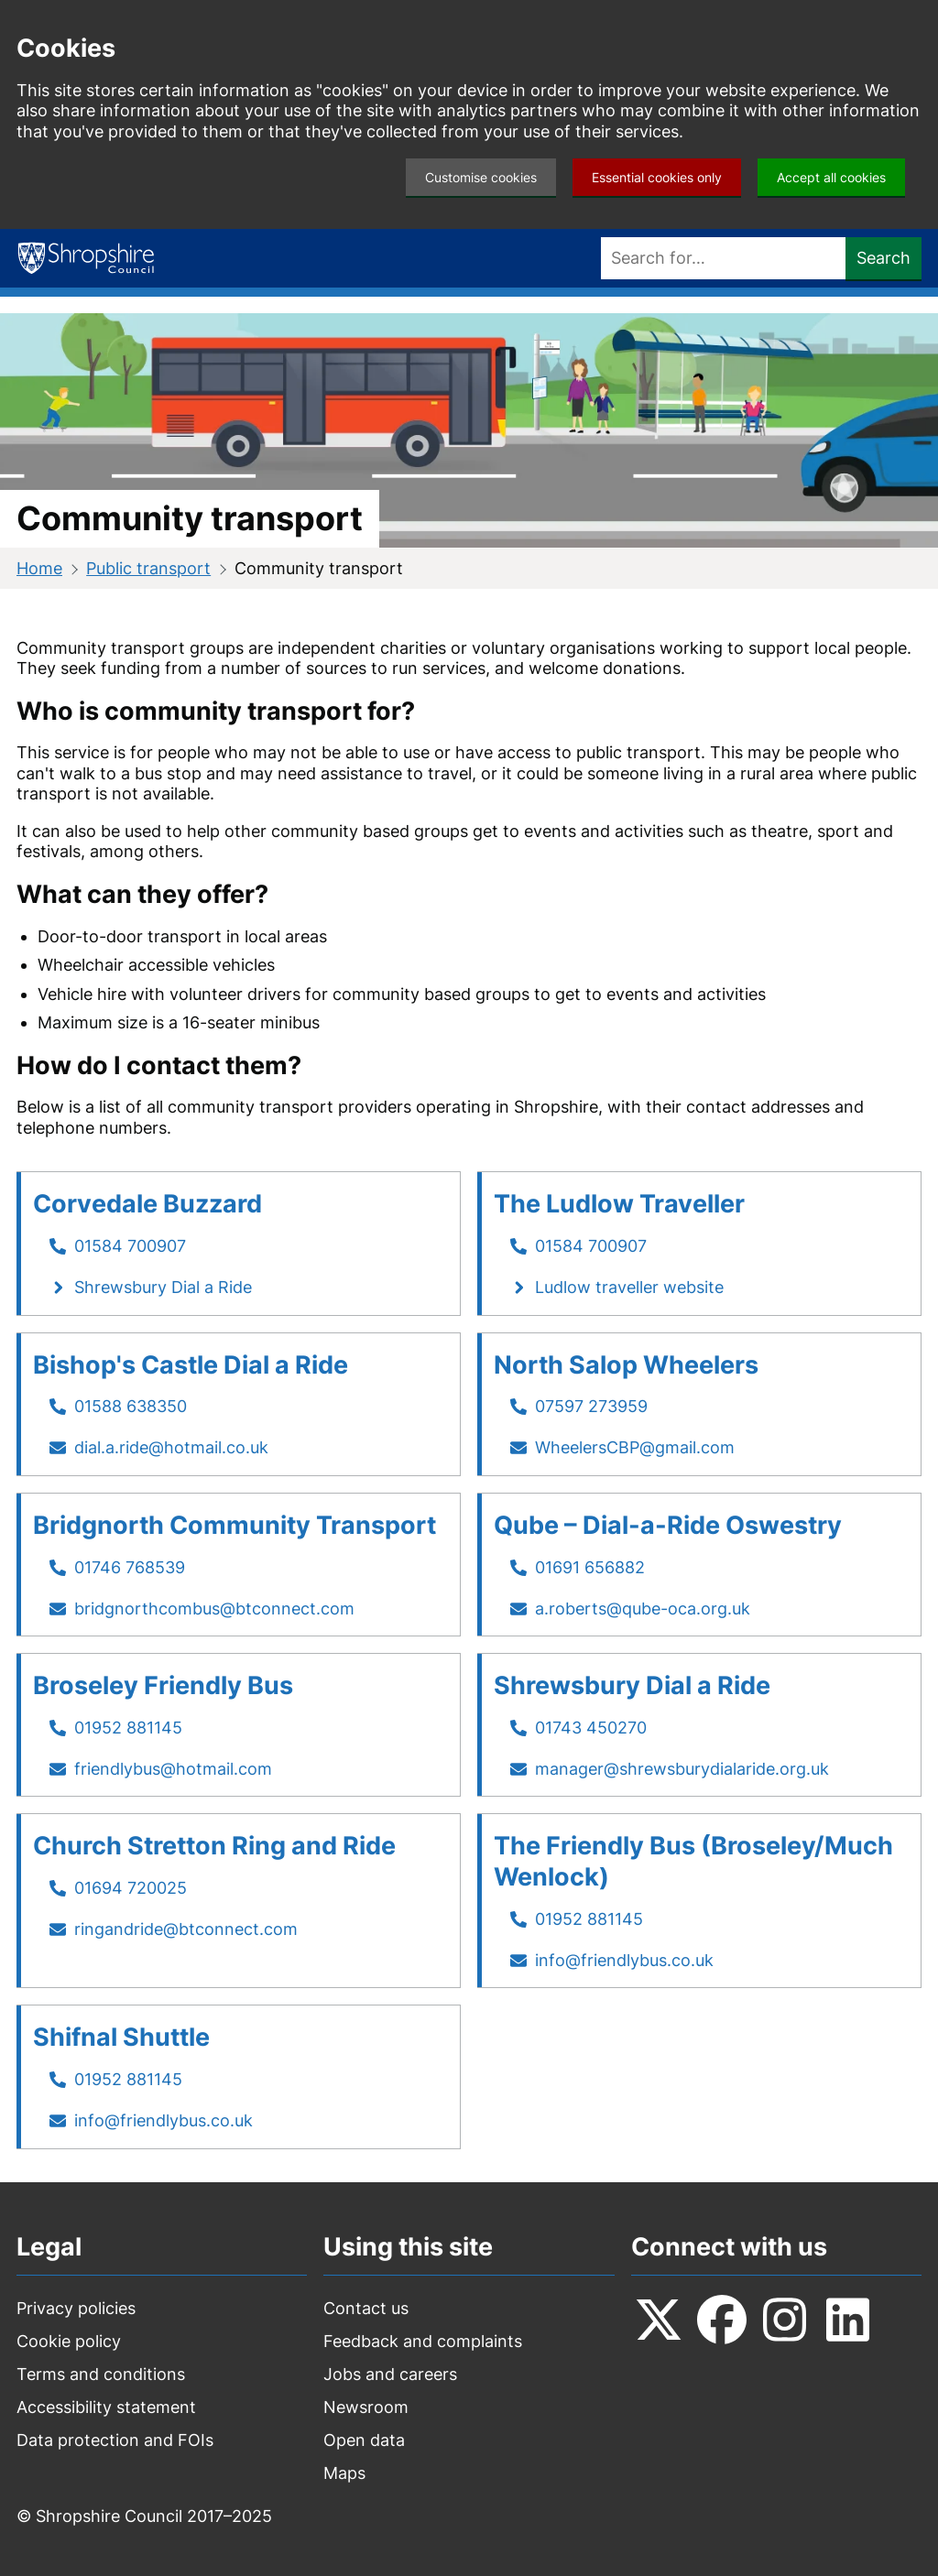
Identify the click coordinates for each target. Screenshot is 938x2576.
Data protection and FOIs (114, 2440)
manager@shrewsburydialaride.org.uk (682, 1768)
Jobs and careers (390, 2374)
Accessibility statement (106, 2407)
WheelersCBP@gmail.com (635, 1447)
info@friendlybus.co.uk (624, 1960)
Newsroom (366, 2407)
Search (883, 257)
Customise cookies (481, 177)
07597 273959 (591, 1406)
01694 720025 (130, 1887)
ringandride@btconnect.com (186, 1929)
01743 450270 (591, 1727)
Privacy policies (76, 2308)
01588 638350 (130, 1406)
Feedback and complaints (422, 2341)
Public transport (148, 568)
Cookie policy (68, 2341)
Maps (344, 2473)
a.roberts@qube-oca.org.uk (642, 1608)
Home (39, 568)
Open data (364, 2440)
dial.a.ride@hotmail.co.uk (171, 1447)
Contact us (366, 2308)
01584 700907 (130, 1245)
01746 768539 (129, 1567)
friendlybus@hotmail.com (173, 1768)
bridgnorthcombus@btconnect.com (214, 1608)
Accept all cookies (831, 177)
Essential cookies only (657, 177)
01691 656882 (590, 1567)
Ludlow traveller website (629, 1287)
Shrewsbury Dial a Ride (163, 1287)
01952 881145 (128, 1727)
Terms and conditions (100, 2374)
